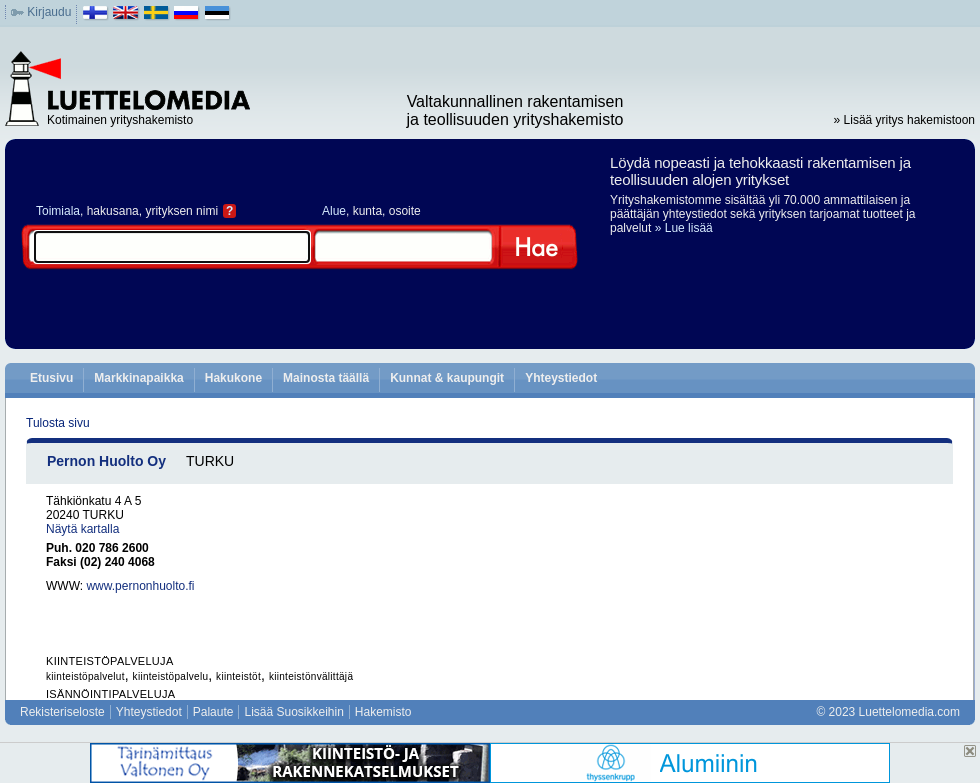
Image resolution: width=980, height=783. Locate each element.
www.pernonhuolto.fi (140, 586)
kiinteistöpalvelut (85, 676)
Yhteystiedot (561, 378)
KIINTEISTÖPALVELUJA (110, 661)
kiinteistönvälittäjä (311, 676)
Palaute (213, 712)
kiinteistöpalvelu (171, 676)
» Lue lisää (684, 228)
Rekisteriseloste (62, 712)
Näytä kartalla (82, 529)
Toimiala (58, 211)
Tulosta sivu (58, 423)
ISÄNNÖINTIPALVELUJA (110, 694)
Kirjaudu (49, 12)
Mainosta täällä (326, 378)
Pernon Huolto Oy (106, 461)
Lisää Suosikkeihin (293, 712)
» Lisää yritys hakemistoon (904, 120)
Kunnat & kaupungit (447, 378)
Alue (334, 211)
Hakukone (233, 378)
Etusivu (51, 378)
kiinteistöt (238, 676)
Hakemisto (383, 712)
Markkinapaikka (138, 378)
